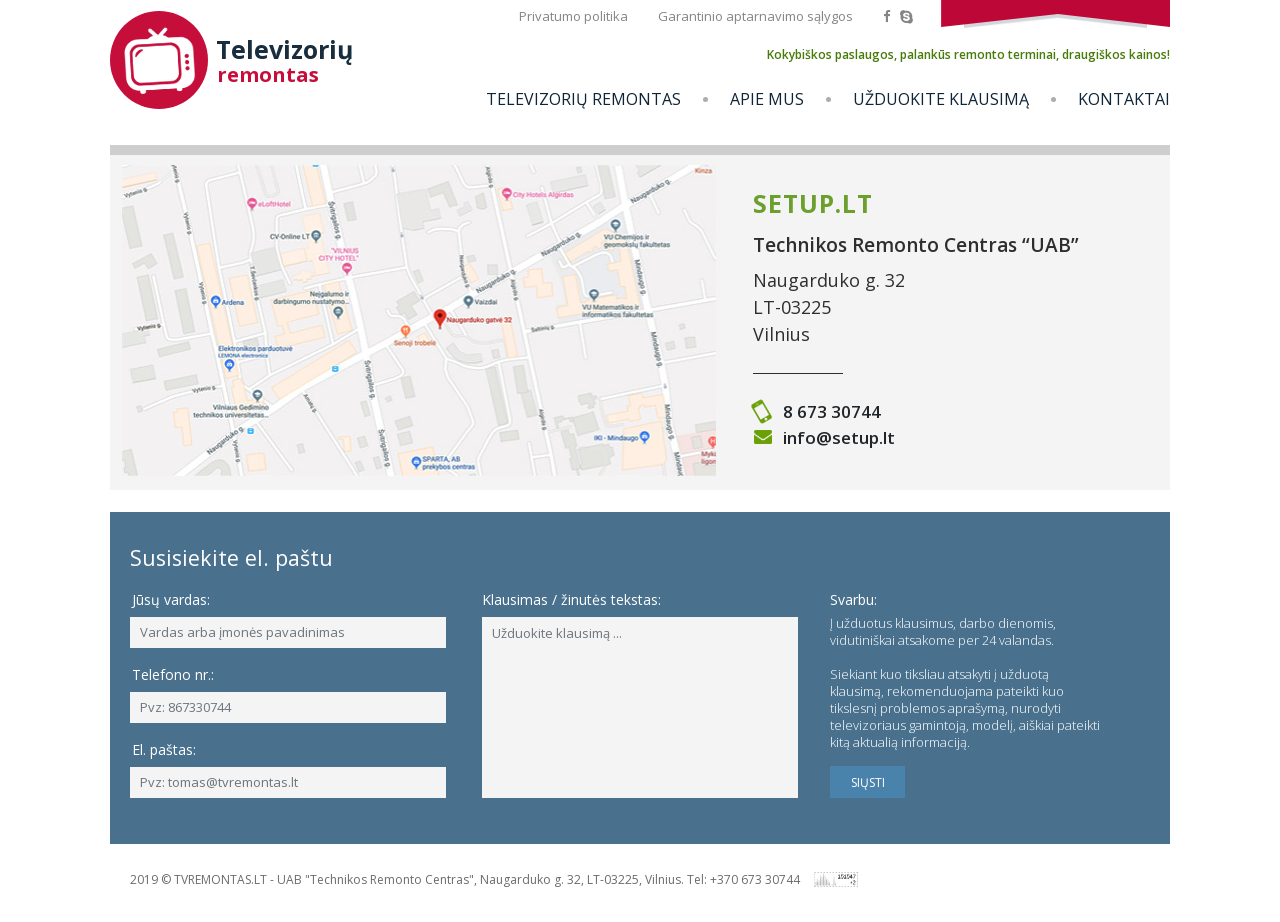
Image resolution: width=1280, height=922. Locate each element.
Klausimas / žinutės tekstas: (571, 599)
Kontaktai (1124, 99)
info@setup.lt (839, 437)
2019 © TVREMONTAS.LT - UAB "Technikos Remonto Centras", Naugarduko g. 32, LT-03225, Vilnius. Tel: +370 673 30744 (465, 879)
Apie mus (767, 99)
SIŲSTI (868, 782)
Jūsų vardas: (171, 599)
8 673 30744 (832, 411)
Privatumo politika (573, 16)
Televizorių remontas (583, 99)
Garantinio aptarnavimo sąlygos (755, 16)
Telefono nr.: (173, 674)
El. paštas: (164, 749)
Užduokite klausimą (941, 99)
